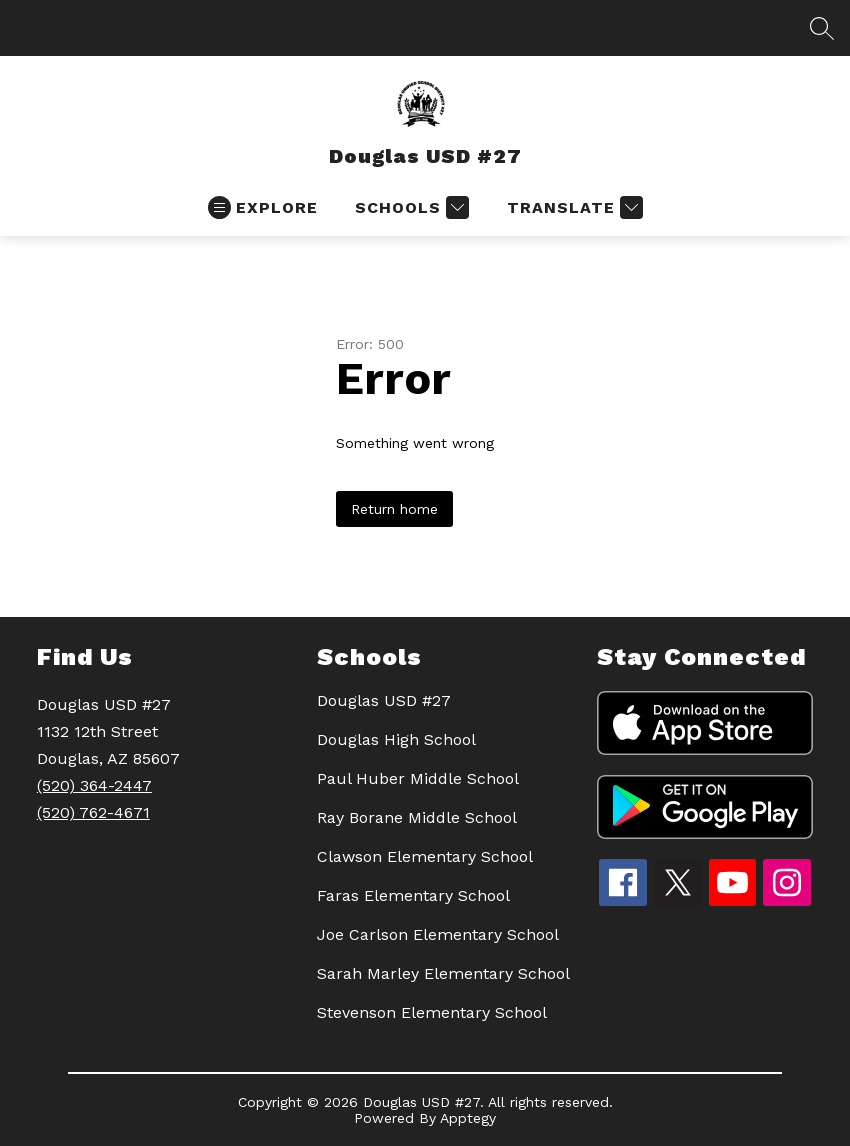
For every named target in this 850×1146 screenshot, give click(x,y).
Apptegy (468, 1118)
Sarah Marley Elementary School (443, 973)
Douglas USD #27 (384, 700)
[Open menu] (263, 207)
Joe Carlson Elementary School (438, 934)
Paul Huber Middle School (418, 778)
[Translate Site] (572, 207)
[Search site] (822, 28)
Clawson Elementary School (425, 856)
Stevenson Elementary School (432, 1012)
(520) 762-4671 (93, 812)
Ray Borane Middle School (417, 817)
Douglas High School (396, 739)
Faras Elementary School (413, 895)
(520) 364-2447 (94, 785)
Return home (394, 509)
